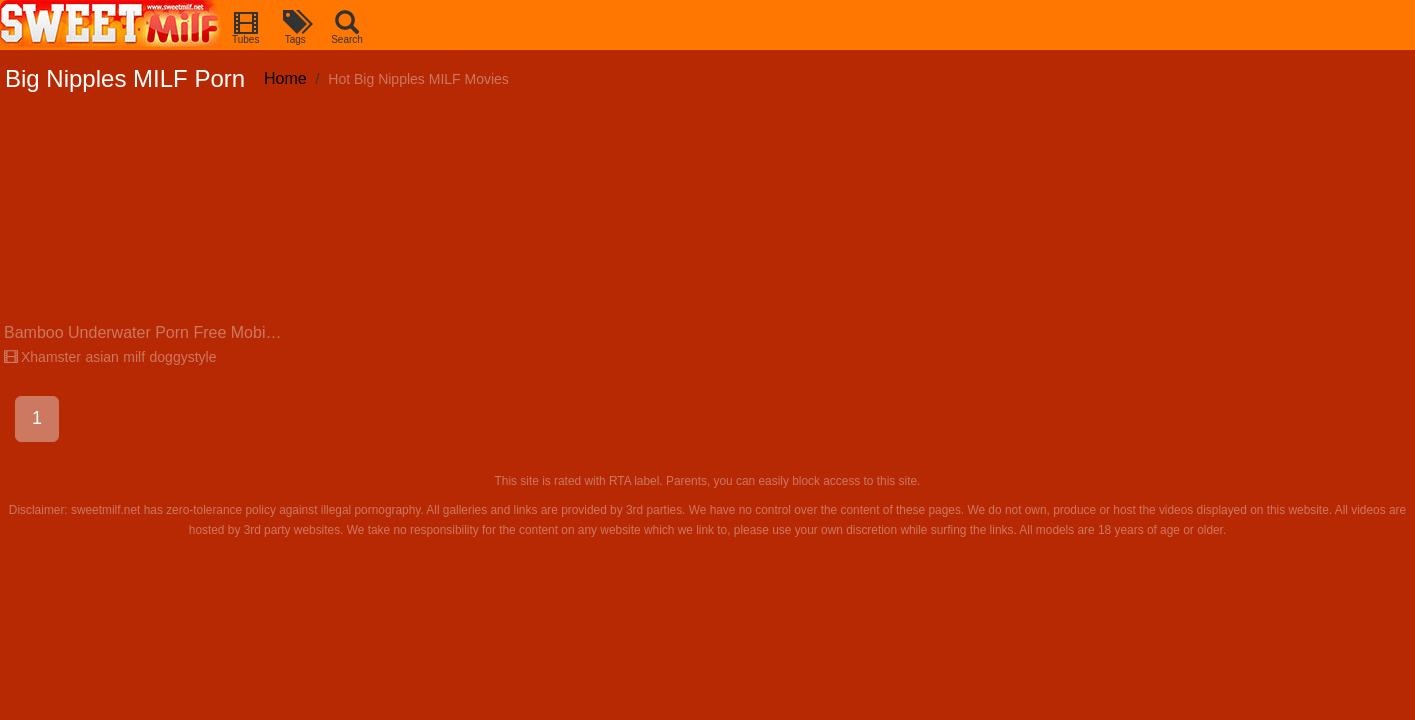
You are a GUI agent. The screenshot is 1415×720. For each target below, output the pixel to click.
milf (134, 357)
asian (101, 357)
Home (285, 78)
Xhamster (42, 357)
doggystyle (183, 357)
